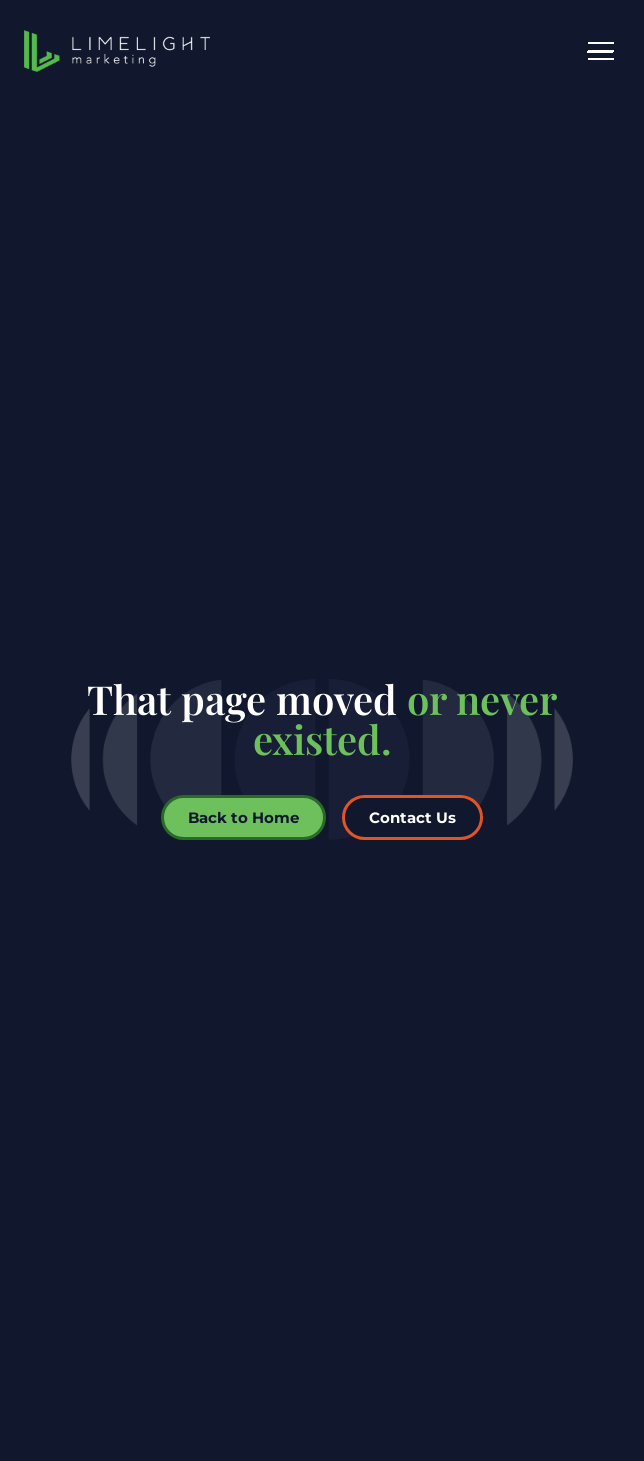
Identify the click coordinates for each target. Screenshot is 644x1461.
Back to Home (243, 817)
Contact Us (412, 817)
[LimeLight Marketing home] (117, 51)
